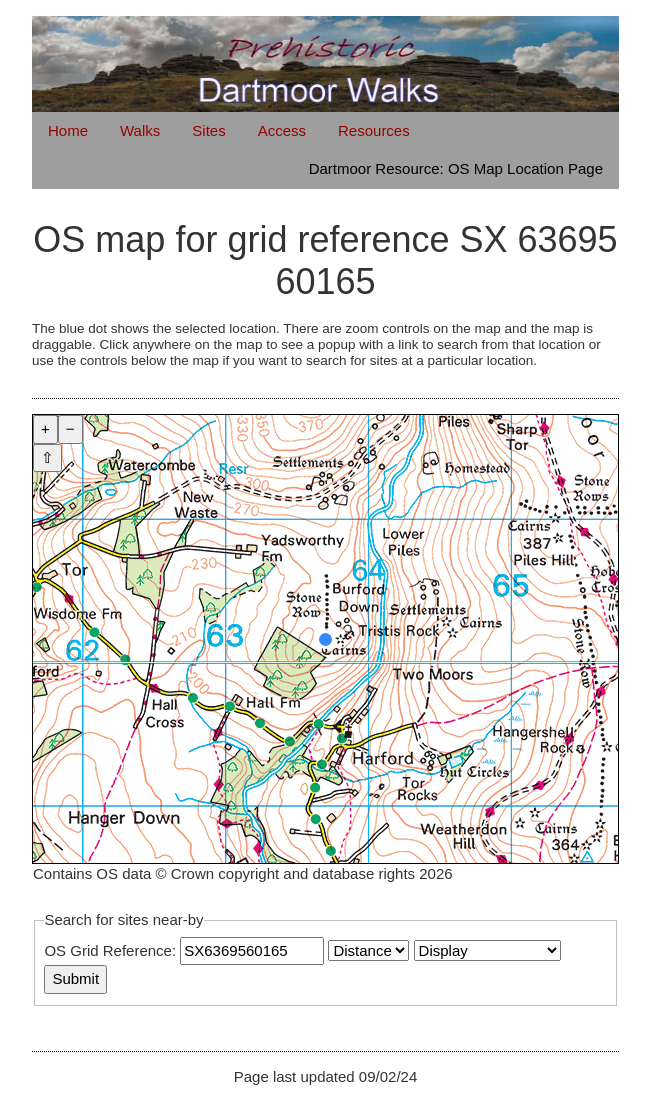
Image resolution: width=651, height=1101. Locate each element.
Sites (208, 130)
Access (282, 130)
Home (68, 130)
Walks (140, 130)
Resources (374, 130)
